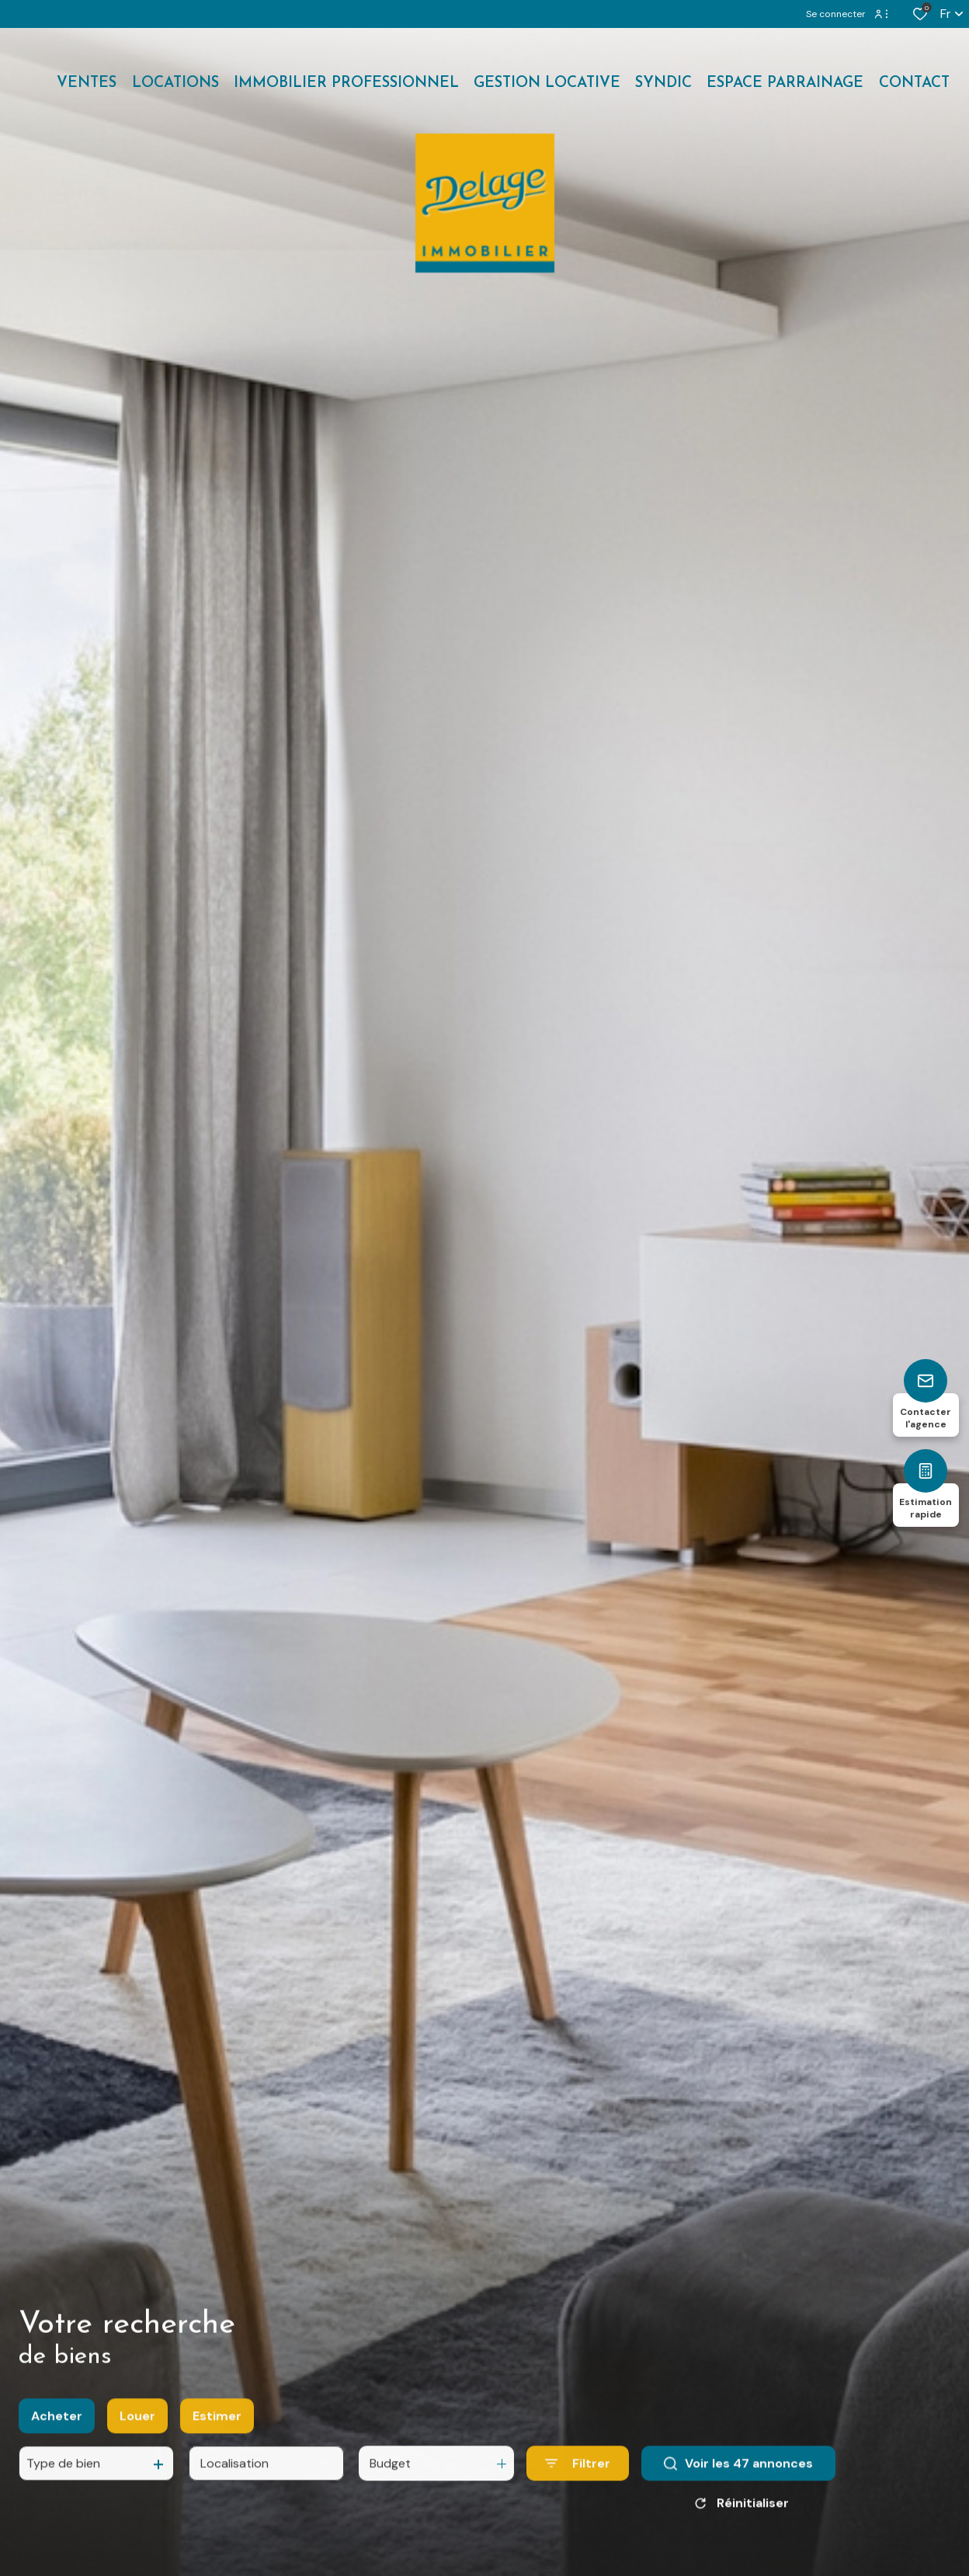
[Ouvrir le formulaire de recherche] (577, 2494)
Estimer (217, 2447)
